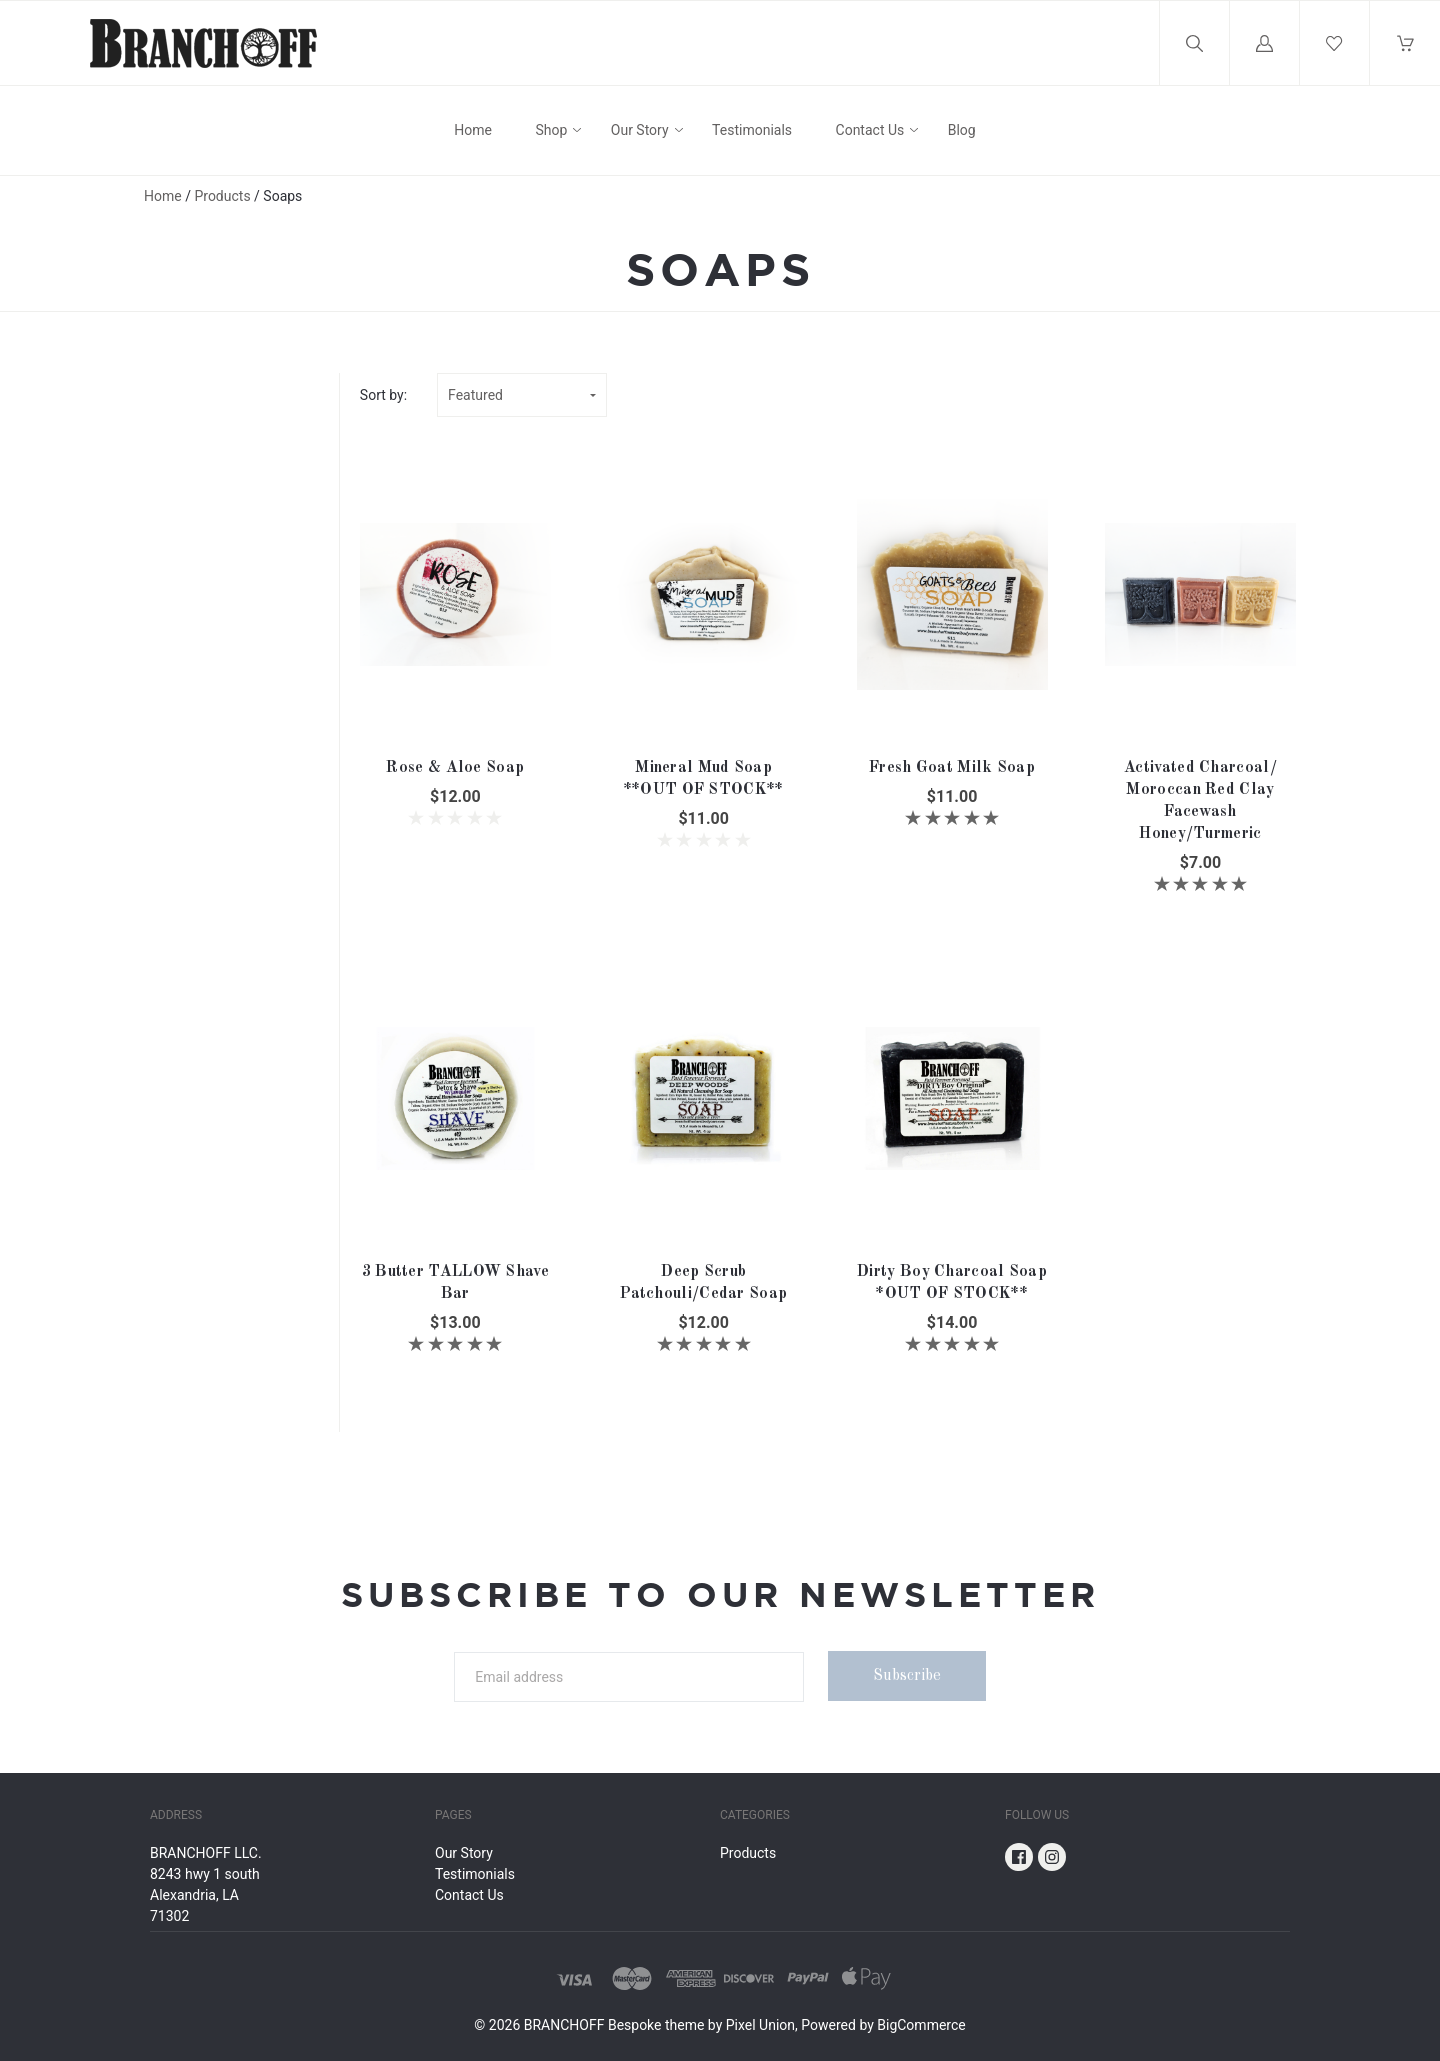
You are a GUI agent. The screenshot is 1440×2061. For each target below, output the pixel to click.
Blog (962, 130)
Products (222, 196)
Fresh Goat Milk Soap (952, 768)
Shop (551, 130)
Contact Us (870, 130)
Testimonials (752, 130)
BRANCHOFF (564, 2025)
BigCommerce (921, 2025)
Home (473, 130)
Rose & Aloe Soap (455, 768)
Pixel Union (760, 2025)
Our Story (640, 130)
